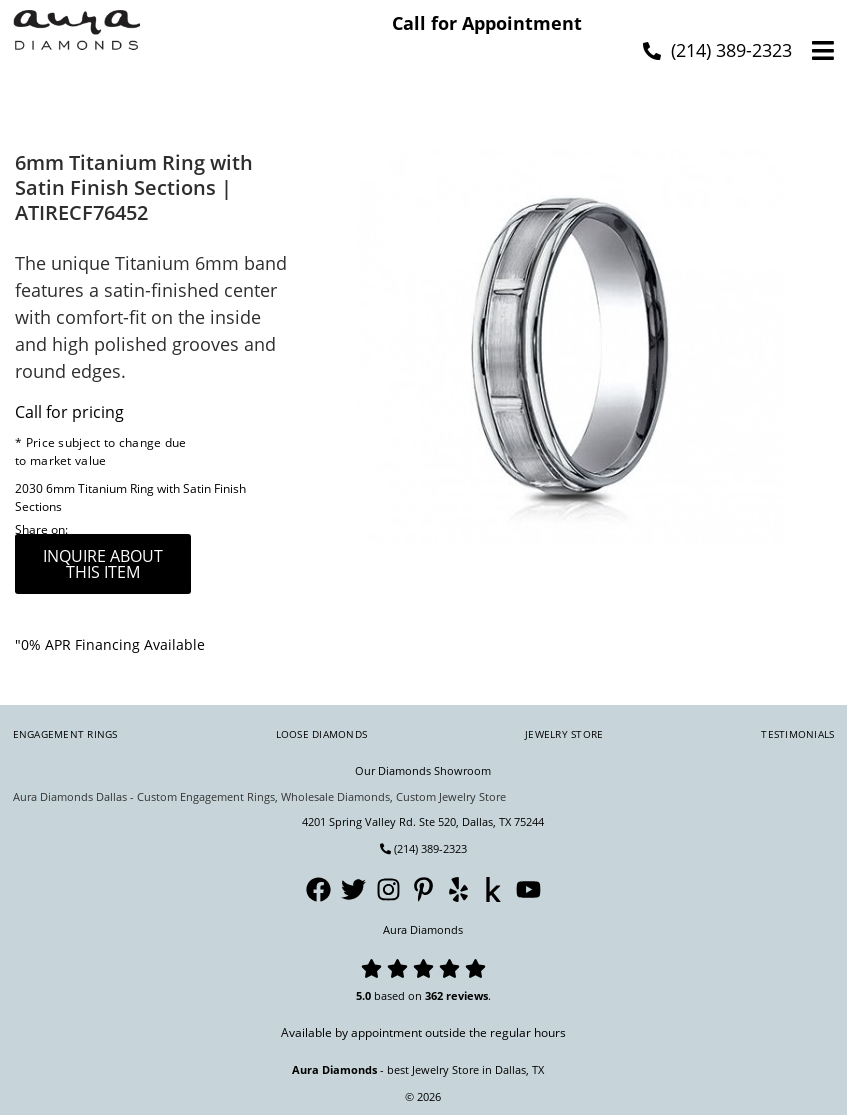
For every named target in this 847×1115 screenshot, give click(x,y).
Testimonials (797, 734)
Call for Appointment (487, 23)
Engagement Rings (65, 734)
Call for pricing (69, 412)
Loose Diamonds (322, 734)
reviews (467, 995)
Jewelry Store (564, 734)
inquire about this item (103, 564)
